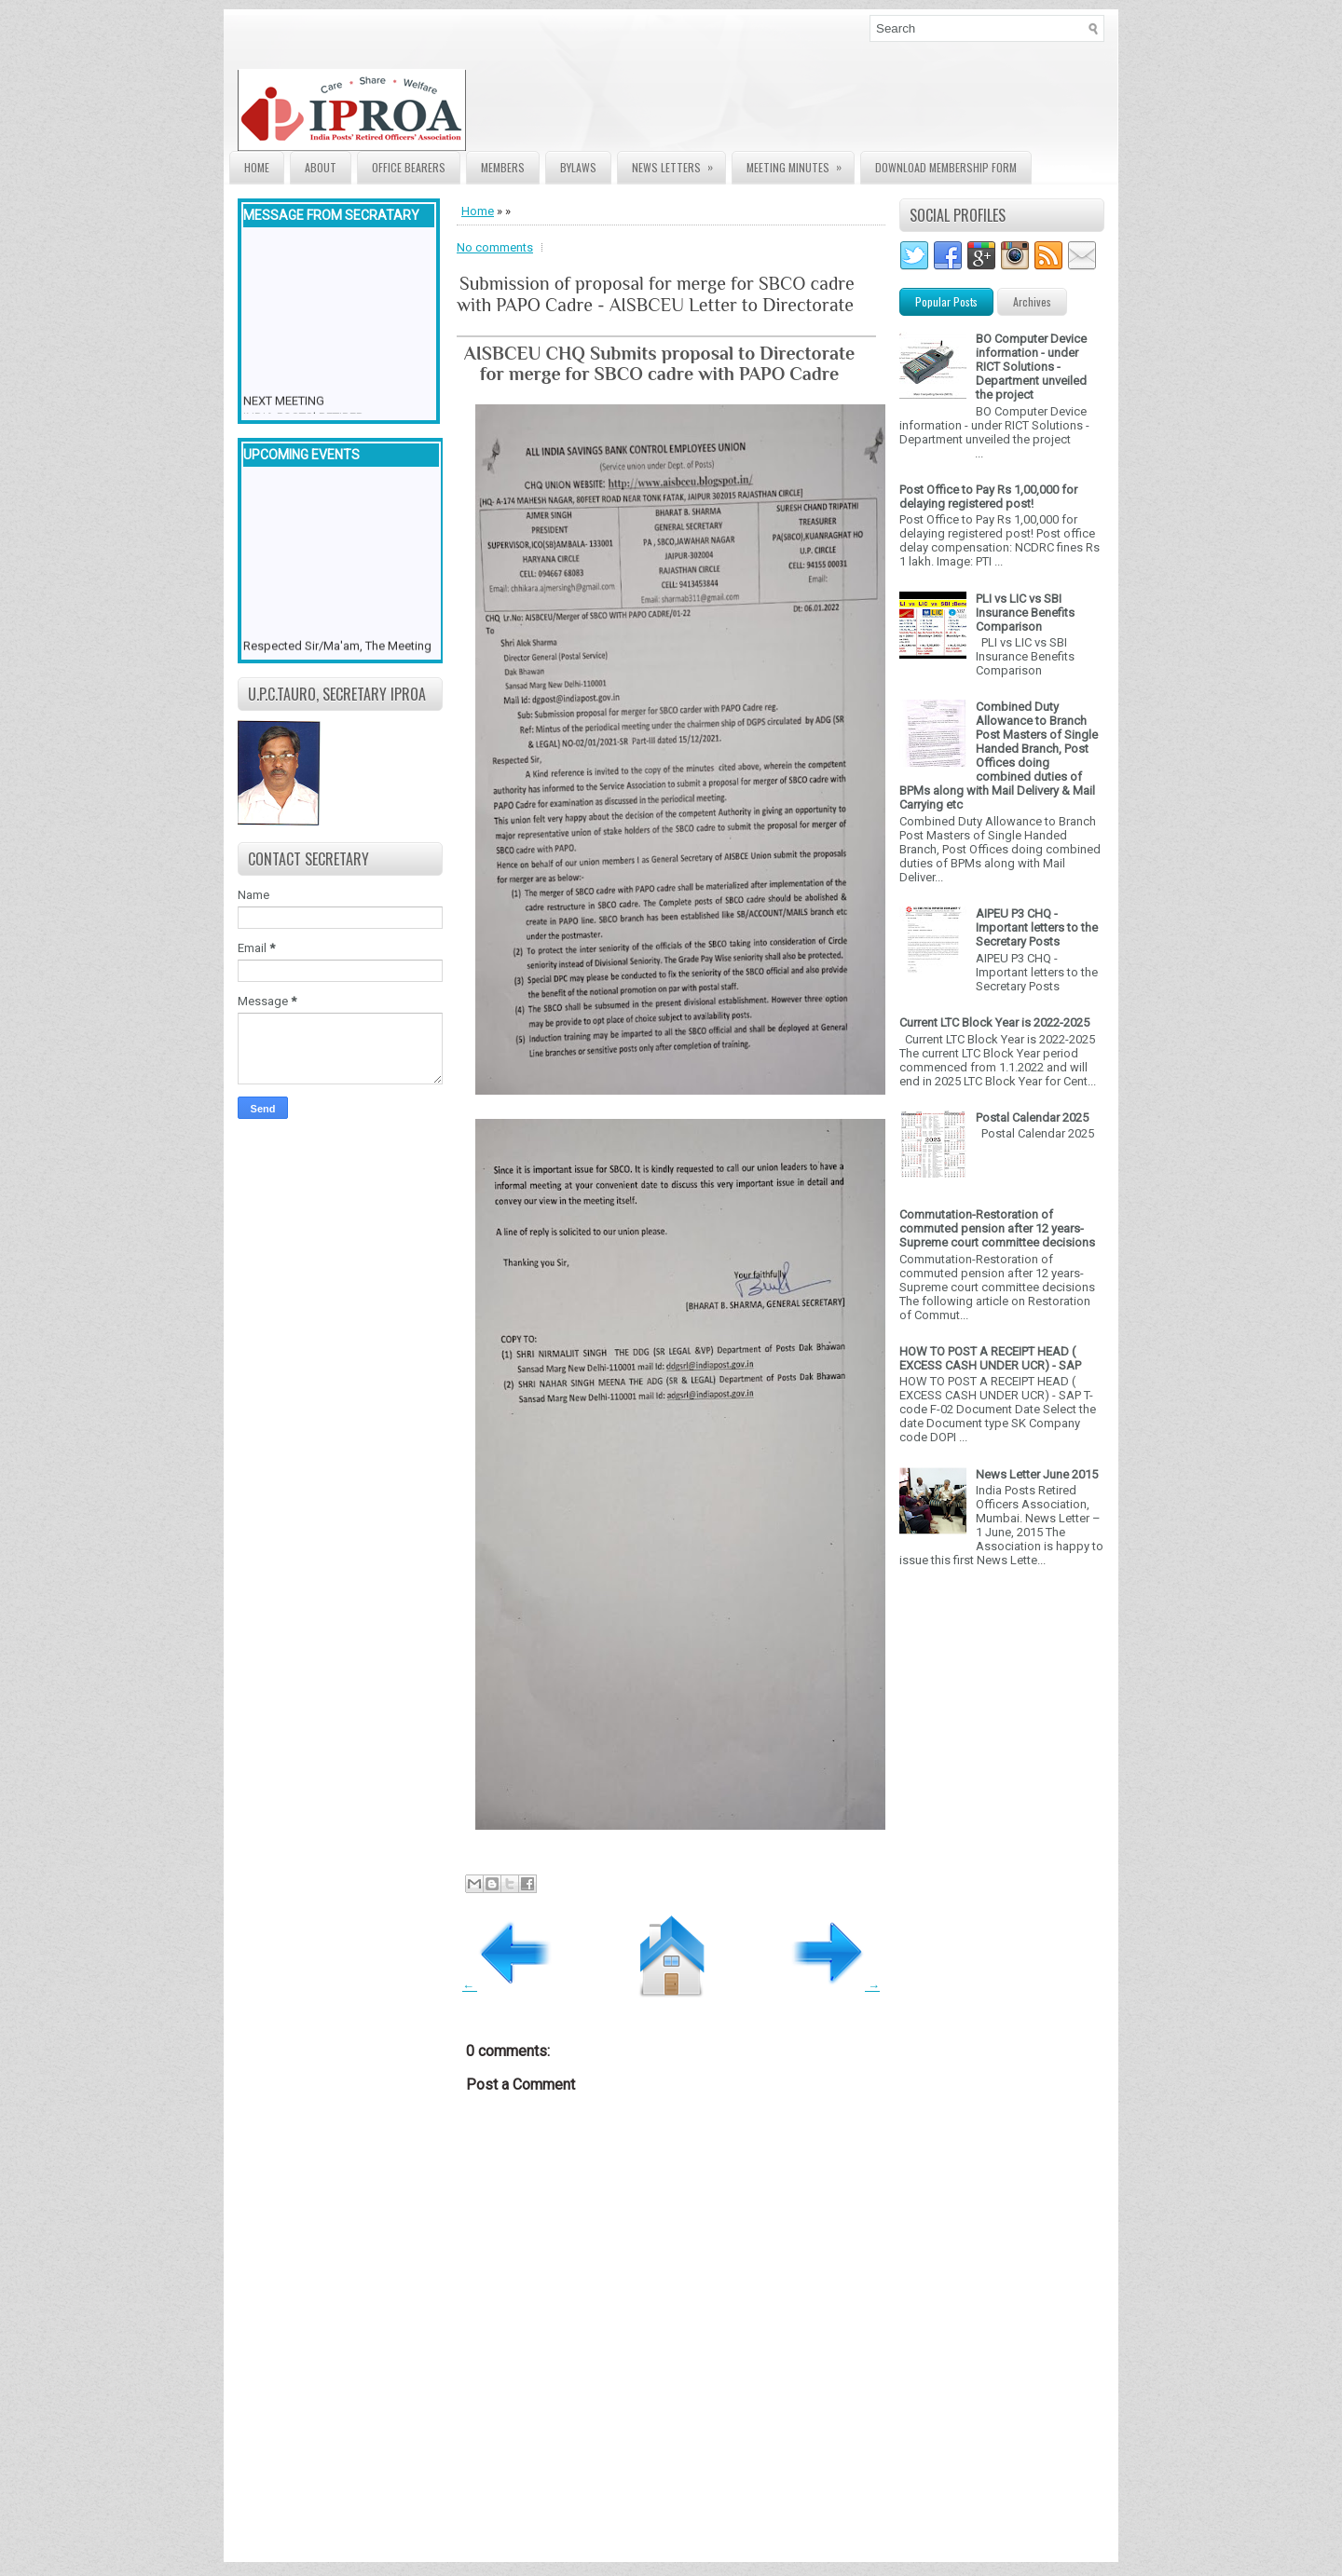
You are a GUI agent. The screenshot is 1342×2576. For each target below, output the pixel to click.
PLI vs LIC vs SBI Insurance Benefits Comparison (1025, 613)
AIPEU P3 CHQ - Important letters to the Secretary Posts (1037, 927)
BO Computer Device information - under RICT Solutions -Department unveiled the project (1031, 367)
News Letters (678, 163)
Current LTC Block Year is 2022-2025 (994, 1022)
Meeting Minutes (800, 163)
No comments (495, 247)
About (320, 167)
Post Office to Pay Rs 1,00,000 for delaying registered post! (988, 497)
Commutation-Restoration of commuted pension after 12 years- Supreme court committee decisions (997, 1228)
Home (256, 167)
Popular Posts (946, 301)
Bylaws (578, 167)
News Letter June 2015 (1037, 1474)
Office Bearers (408, 167)
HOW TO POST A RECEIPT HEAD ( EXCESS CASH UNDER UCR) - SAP (990, 1358)
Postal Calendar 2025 (1032, 1117)
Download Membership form (946, 167)
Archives (1032, 301)
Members (503, 167)
